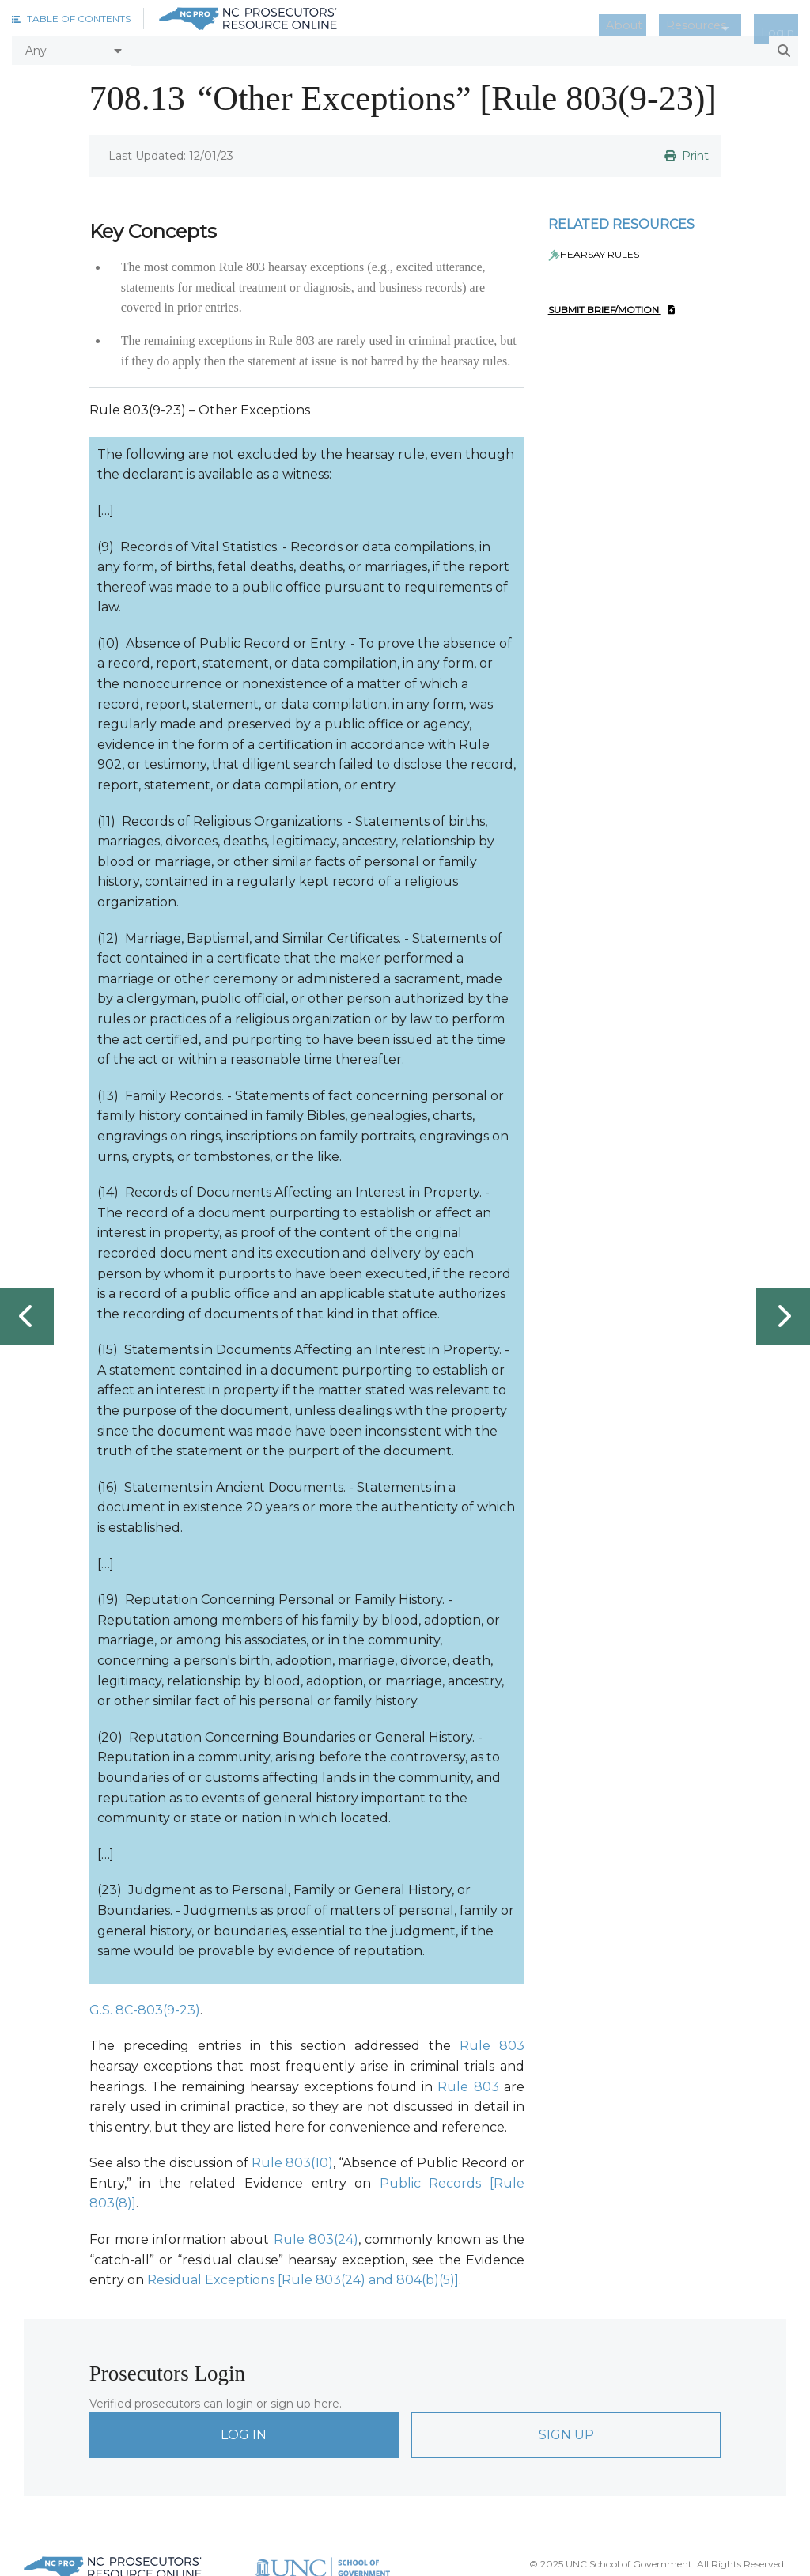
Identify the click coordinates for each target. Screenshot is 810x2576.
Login (785, 19)
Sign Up (566, 2434)
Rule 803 (492, 2045)
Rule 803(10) (292, 2162)
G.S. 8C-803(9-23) (144, 2009)
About (659, 19)
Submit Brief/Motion (611, 310)
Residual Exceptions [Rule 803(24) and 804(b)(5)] (303, 2279)
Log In (244, 2434)
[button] (71, 19)
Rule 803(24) (316, 2238)
